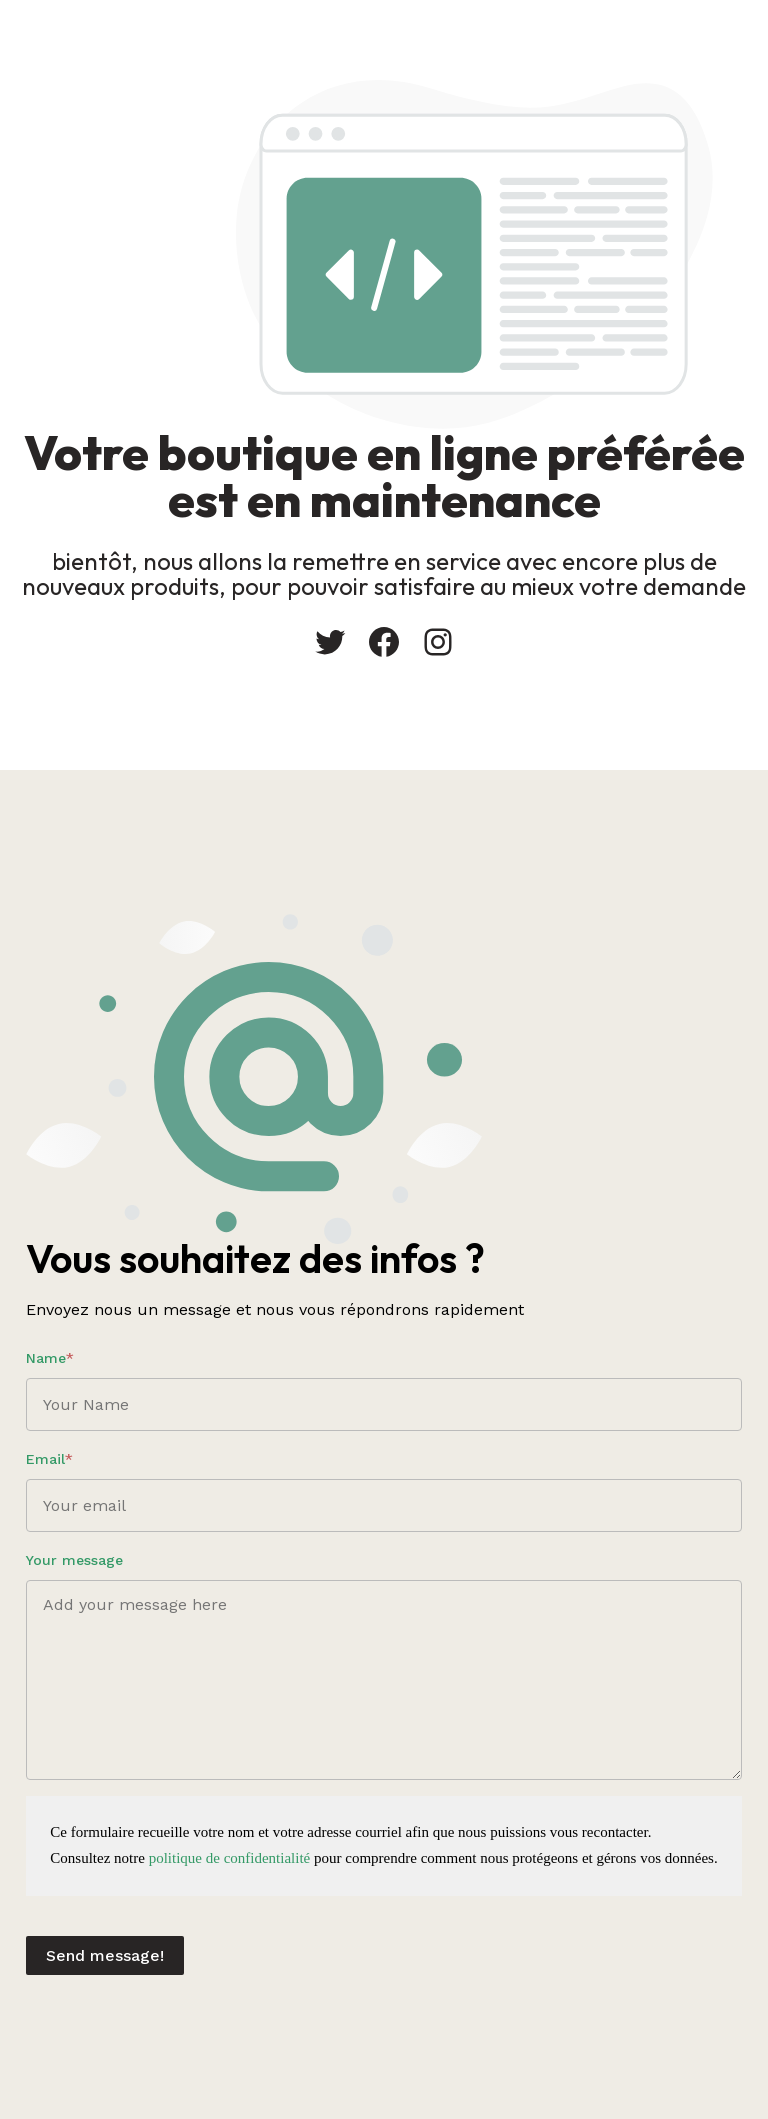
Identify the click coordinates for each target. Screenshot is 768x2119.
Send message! (105, 1955)
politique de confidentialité (230, 1858)
